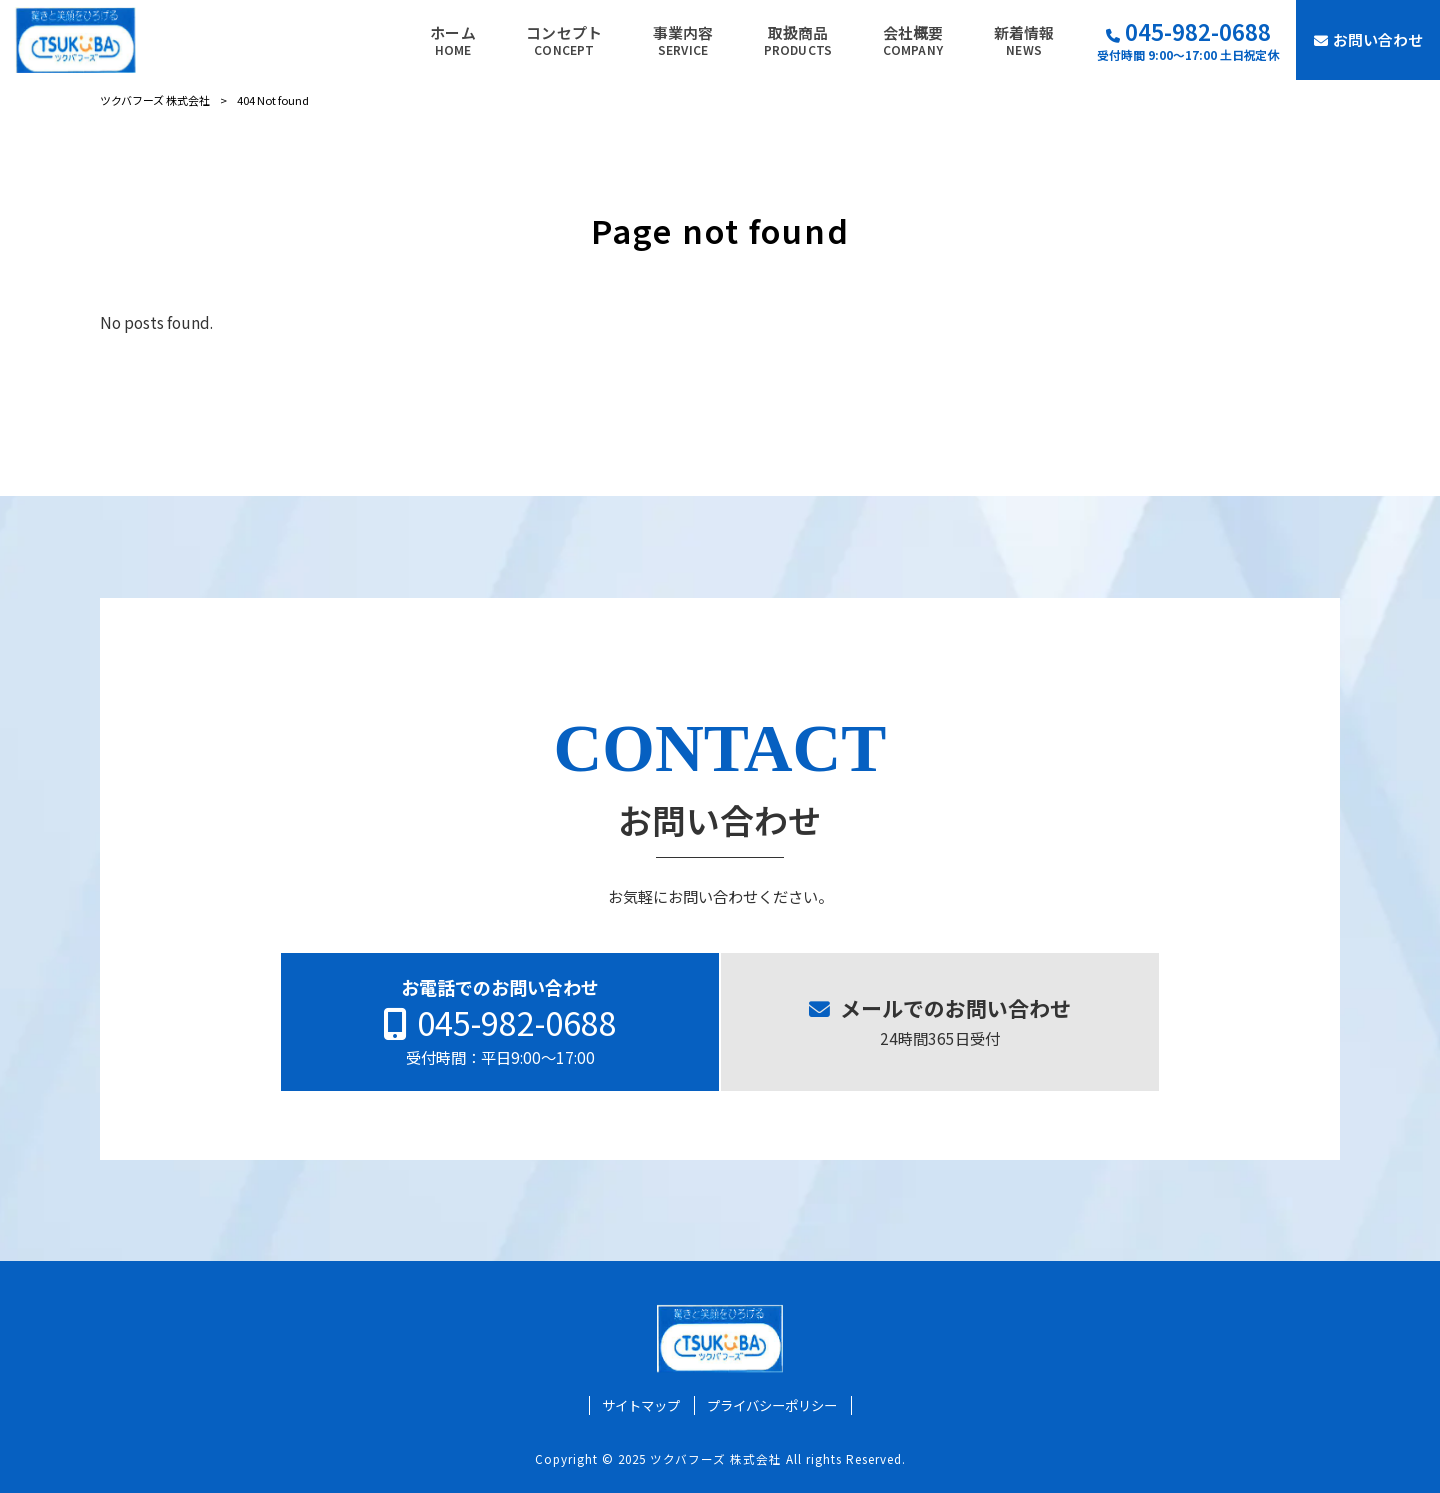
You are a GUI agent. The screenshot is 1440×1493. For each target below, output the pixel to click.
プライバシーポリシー (772, 1405)
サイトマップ (641, 1405)
